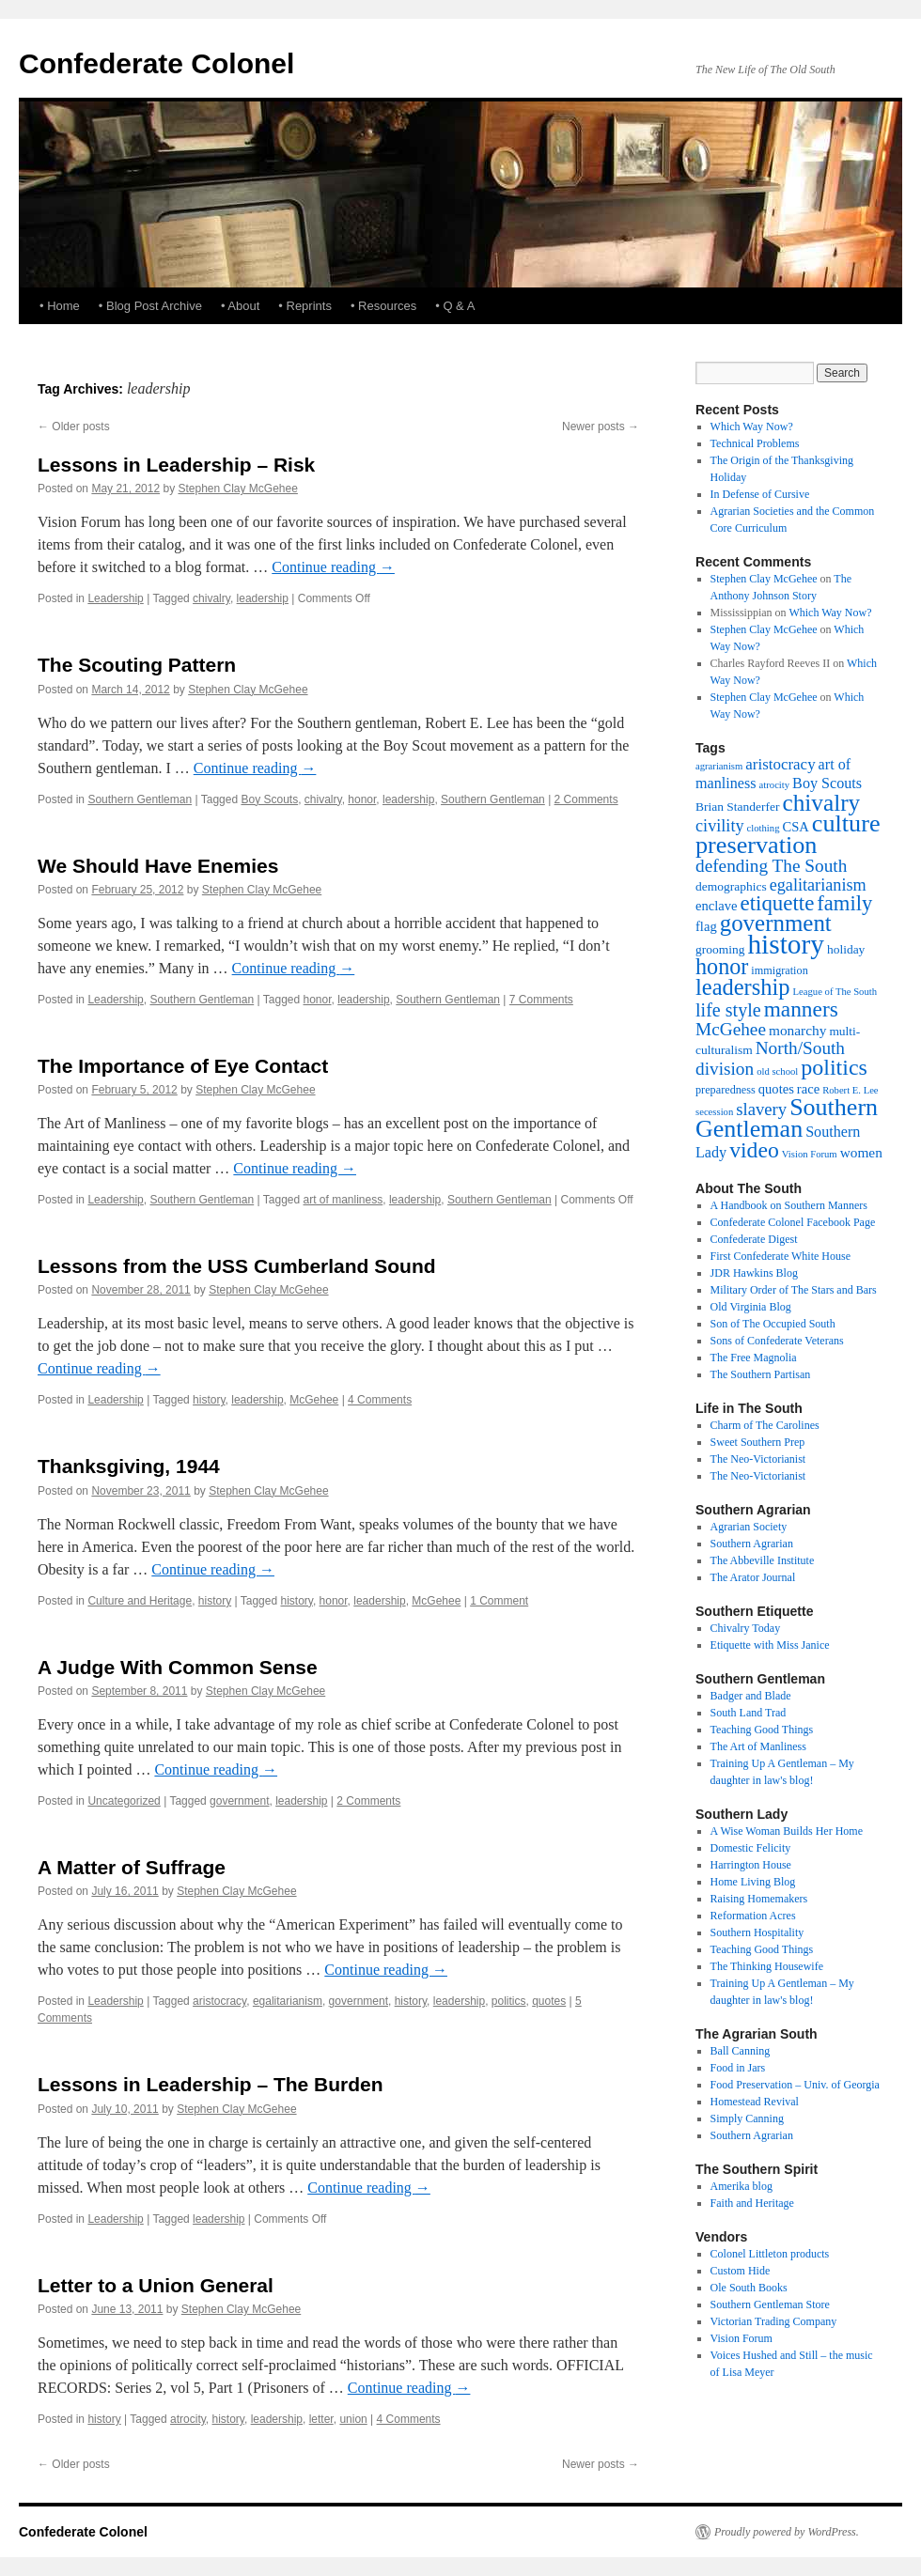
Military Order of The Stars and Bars (793, 1289)
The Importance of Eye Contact (183, 1066)
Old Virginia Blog (750, 1306)
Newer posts (600, 426)
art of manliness (343, 1199)
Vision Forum (809, 1154)
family (844, 903)
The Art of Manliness (758, 1746)
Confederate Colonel (156, 63)
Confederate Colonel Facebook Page (793, 1222)
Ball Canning (740, 2050)
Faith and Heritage (752, 2203)
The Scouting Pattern (137, 664)
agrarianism (718, 766)
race (808, 1088)
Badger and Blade (750, 1695)
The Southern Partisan (760, 1374)
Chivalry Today (745, 1628)
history (209, 1399)
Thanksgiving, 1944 (129, 1466)
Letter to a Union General (155, 2285)
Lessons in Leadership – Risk (176, 464)
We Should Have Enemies (158, 866)
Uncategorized (123, 1801)
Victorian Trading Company (773, 2321)
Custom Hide (740, 2270)
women (861, 1152)
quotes (549, 2001)
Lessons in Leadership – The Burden (210, 2084)
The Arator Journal (753, 1577)
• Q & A (455, 306)
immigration (779, 970)
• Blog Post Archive (150, 306)
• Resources (383, 306)
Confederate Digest (754, 1239)
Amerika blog (741, 2186)
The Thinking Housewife (766, 1966)
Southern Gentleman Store (770, 2304)
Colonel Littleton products (770, 2253)
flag (706, 926)
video (754, 1150)
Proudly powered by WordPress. (786, 2531)
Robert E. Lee (850, 1090)
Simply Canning (747, 2118)
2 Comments (586, 799)
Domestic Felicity (750, 1847)
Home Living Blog (753, 1881)
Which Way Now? (751, 426)
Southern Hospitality (757, 1932)
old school (777, 1071)
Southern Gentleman (139, 799)
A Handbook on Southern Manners (788, 1205)
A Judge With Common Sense (178, 1667)
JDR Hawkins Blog (754, 1273)
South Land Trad (748, 1712)
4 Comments (380, 1399)
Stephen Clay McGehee (237, 488)
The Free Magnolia (753, 1357)
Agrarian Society (749, 1526)
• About (240, 306)
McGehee (313, 1399)
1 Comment (499, 1600)
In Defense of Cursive (760, 494)
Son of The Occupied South (772, 1323)
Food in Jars (738, 2067)
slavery (761, 1109)
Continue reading (333, 567)
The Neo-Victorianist (758, 1459)
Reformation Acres (753, 1915)
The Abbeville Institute (762, 1560)
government (239, 1801)
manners (801, 1009)
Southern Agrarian (751, 1543)
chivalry (211, 598)
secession (714, 1112)
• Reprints (305, 306)
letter (321, 2419)
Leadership (115, 598)
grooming (719, 949)
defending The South (771, 866)
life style (728, 1010)
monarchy (797, 1030)
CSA (795, 826)
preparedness (725, 1089)
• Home (59, 306)
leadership (263, 598)
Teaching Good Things (762, 1729)
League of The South (835, 991)
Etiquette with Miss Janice (770, 1645)
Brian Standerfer (737, 806)
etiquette (778, 903)
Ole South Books (749, 2287)
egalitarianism (287, 2001)
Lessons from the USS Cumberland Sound (237, 1266)
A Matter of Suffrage (132, 1867)
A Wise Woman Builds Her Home (786, 1831)
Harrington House (750, 1864)
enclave (716, 905)
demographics (731, 886)
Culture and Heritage (139, 1600)
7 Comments (541, 999)
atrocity (188, 2419)
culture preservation (788, 834)
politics (509, 2001)
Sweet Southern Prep (757, 1442)
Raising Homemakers (759, 1898)
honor (362, 799)
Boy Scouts (269, 799)
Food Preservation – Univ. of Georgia (795, 2084)
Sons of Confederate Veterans (777, 1340)
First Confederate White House (780, 1256)
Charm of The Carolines (765, 1425)
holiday (846, 949)
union (353, 2419)
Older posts (74, 426)
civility (719, 825)
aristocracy (219, 2001)
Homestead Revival (754, 2101)
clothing (763, 828)
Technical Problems (755, 443)
